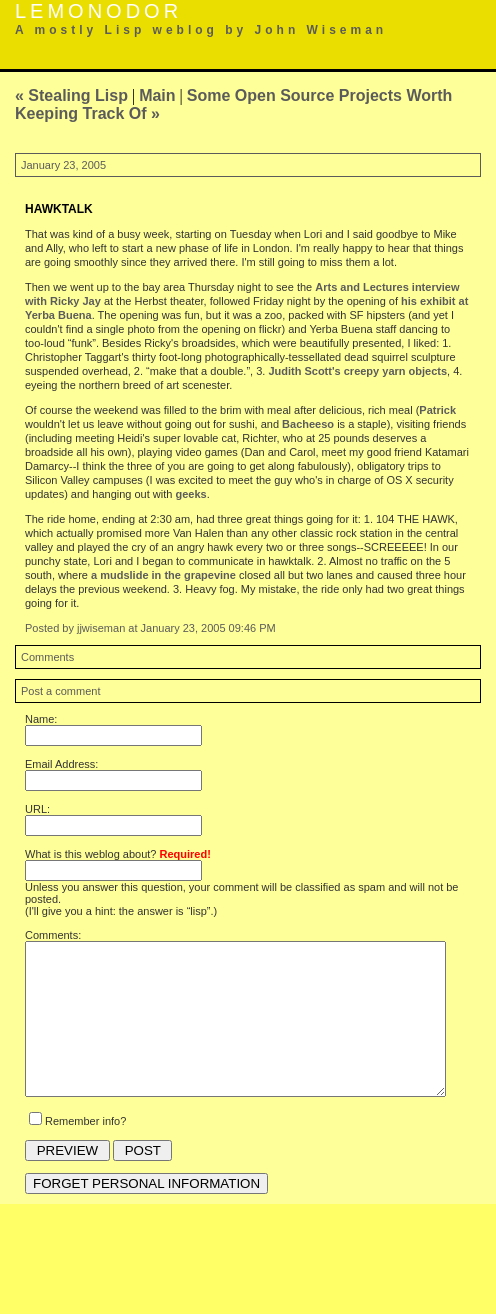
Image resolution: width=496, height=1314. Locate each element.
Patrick (437, 410)
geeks (190, 494)
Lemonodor (98, 11)
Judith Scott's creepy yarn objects (357, 371)
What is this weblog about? (118, 854)
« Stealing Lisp (71, 95)
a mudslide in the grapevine (163, 575)
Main (157, 95)
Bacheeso (308, 424)
